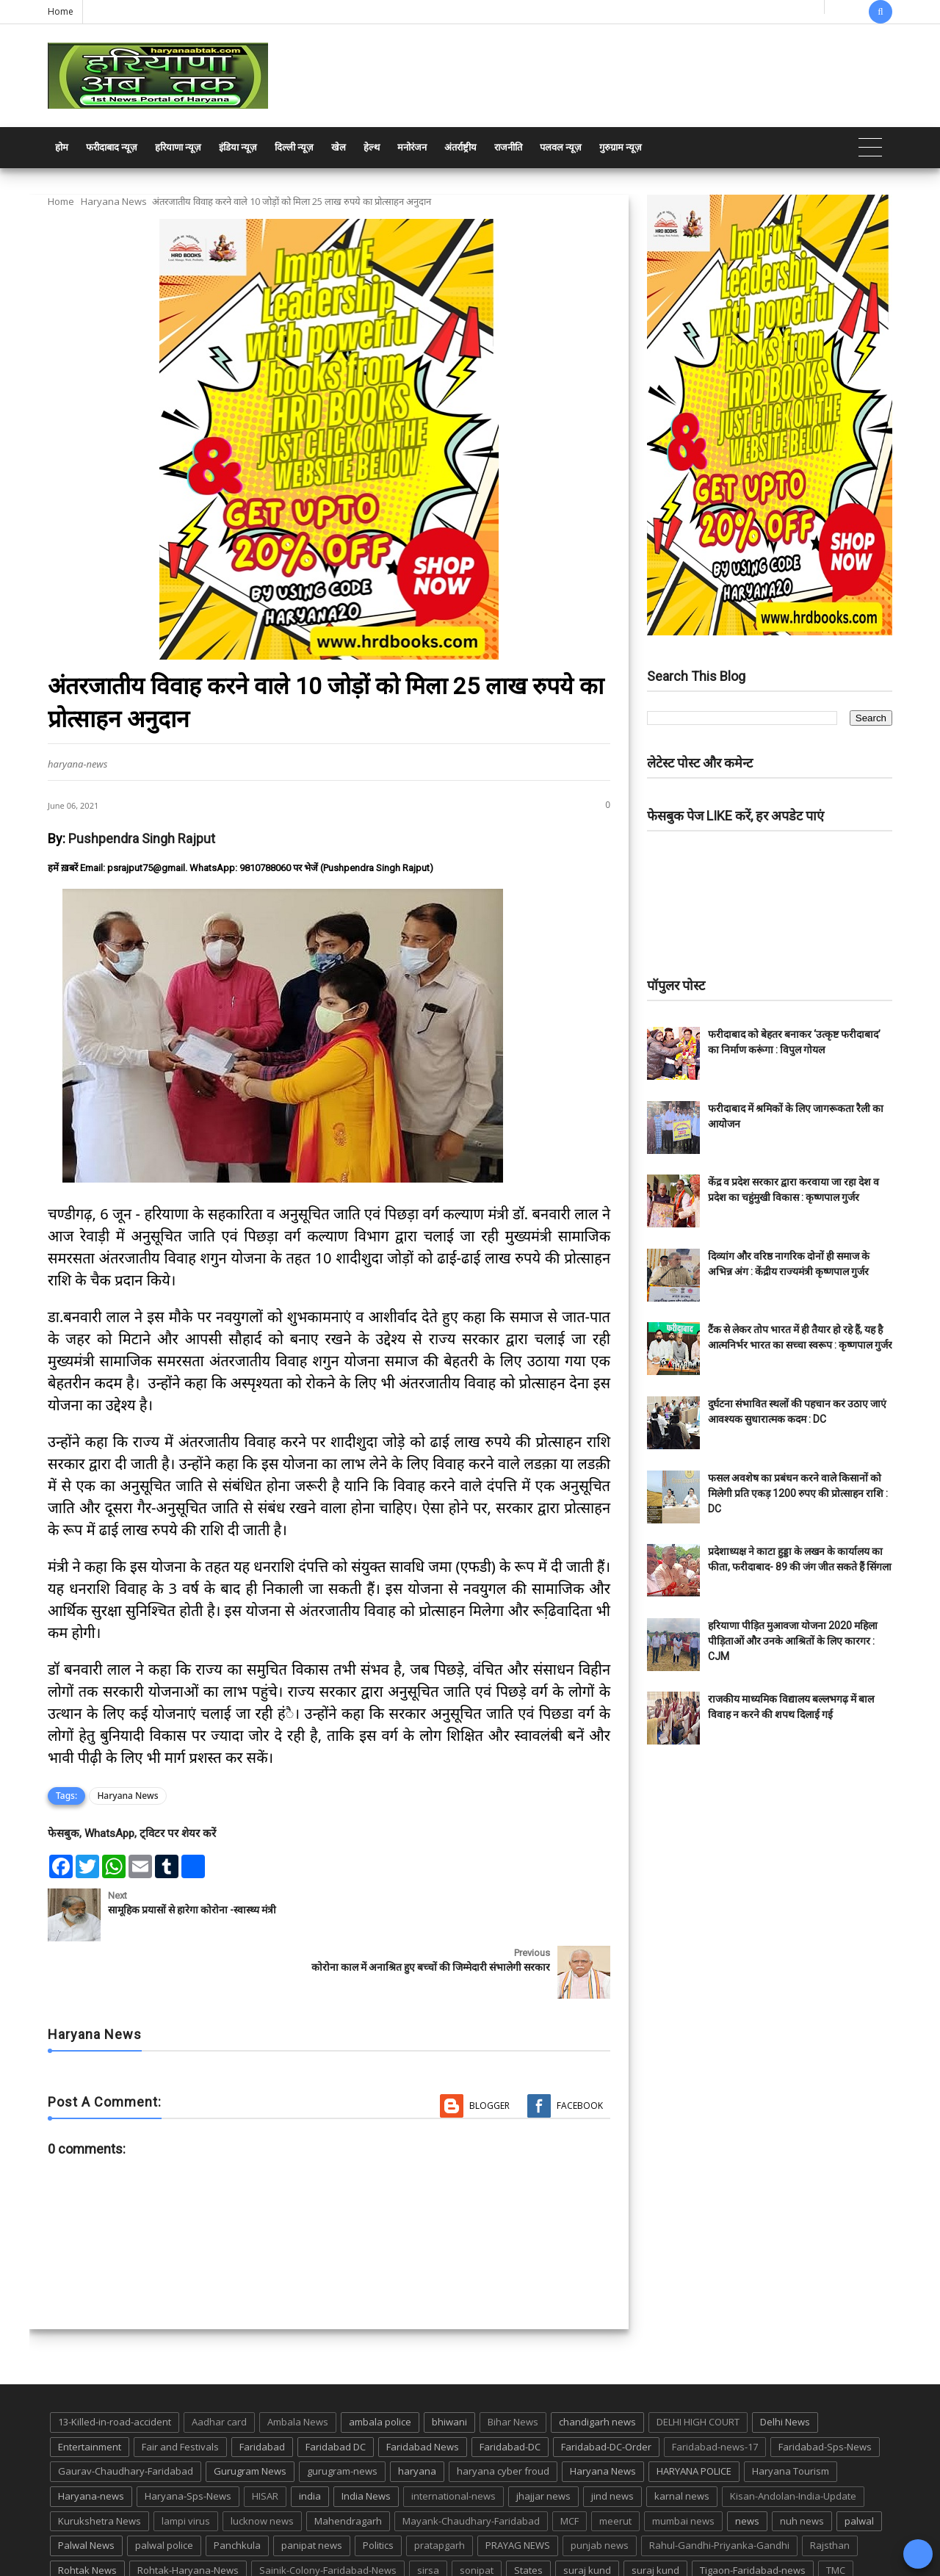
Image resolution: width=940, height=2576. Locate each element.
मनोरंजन (412, 147)
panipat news (311, 2487)
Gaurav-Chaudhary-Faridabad (125, 2414)
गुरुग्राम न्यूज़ (620, 147)
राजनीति (508, 147)
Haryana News (114, 201)
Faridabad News (422, 2389)
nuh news (802, 2463)
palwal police (164, 2487)
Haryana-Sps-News (188, 2438)
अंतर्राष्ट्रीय (460, 147)
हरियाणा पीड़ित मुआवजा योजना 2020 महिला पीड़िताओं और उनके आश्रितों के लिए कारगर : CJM (793, 1641)
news (747, 2463)
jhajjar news (543, 2438)
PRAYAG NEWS (517, 2487)
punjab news (600, 2487)
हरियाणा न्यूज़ (178, 147)
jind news (612, 2438)
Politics (378, 2487)
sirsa (428, 2512)
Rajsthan (830, 2487)
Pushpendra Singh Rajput (141, 838)
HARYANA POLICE (694, 2414)
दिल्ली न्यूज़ (294, 147)
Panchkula (237, 2487)
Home (60, 11)
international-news (453, 2438)
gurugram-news (342, 2414)
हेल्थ (372, 147)
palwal (859, 2463)
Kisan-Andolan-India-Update (793, 2438)
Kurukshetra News (99, 2463)
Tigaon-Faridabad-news (753, 2512)
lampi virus (186, 2463)
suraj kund (587, 2512)
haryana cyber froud (503, 2414)
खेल (338, 147)
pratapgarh (439, 2487)
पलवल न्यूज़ (561, 147)
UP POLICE (139, 2537)
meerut (615, 2463)
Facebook (580, 2048)
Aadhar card (219, 2364)
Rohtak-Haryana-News (188, 2512)
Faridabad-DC (510, 2389)
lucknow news (262, 2463)
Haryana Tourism (790, 2414)
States (528, 2512)
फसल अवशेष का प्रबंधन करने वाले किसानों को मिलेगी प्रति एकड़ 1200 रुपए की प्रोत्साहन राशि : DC (798, 1493)
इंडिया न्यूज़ (238, 147)
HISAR (265, 2438)
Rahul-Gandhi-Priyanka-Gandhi (719, 2487)
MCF (569, 2463)
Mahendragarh (348, 2463)
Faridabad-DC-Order (606, 2389)
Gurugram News (250, 2414)
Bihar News (513, 2364)
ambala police (380, 2364)
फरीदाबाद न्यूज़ (111, 147)
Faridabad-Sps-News (825, 2389)
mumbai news (683, 2463)
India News (366, 2438)
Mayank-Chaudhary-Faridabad (471, 2463)
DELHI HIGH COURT (698, 2364)
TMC (835, 2512)
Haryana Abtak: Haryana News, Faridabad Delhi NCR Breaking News (188, 2563)
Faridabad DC (336, 2389)
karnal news (681, 2438)
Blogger (489, 2048)
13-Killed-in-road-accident (114, 2364)
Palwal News (86, 2487)
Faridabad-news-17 (715, 2389)
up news (77, 2537)
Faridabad (262, 2389)
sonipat (477, 2512)
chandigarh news (597, 2364)
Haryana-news (91, 2438)
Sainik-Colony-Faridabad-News (328, 2512)
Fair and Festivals (180, 2389)
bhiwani (449, 2364)
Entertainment (89, 2389)
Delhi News (785, 2364)
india (310, 2438)
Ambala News (297, 2364)
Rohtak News (87, 2512)
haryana (417, 2414)
